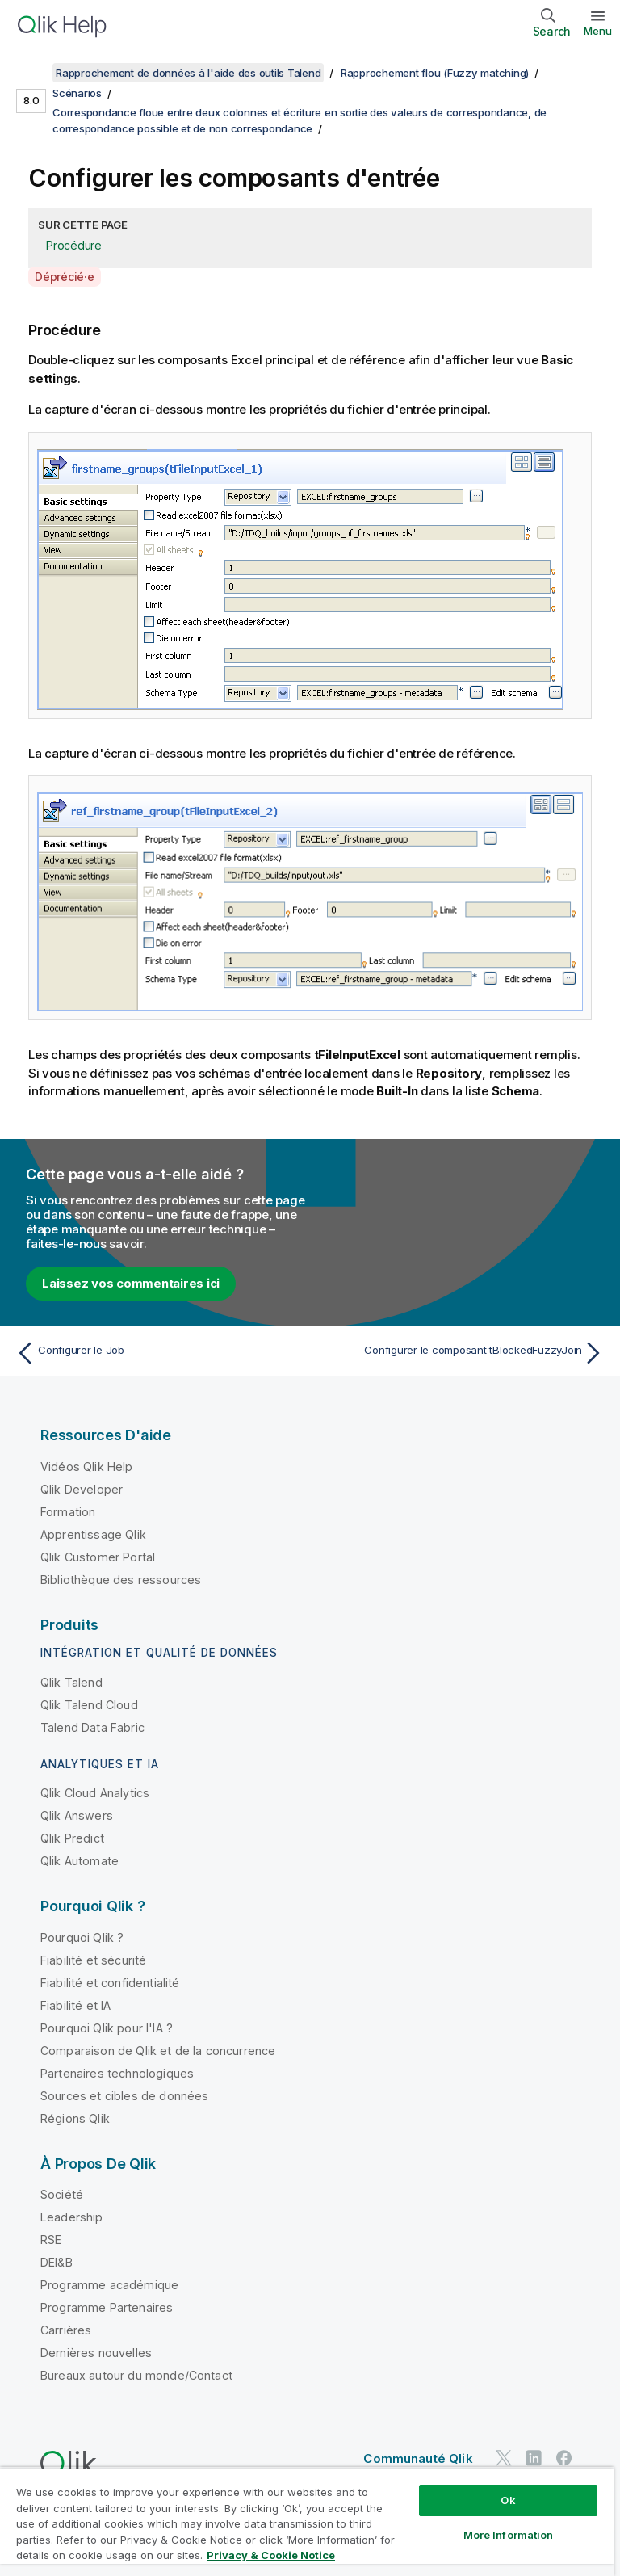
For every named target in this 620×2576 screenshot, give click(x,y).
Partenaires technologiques (117, 2073)
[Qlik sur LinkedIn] (534, 2457)
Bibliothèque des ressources (120, 1579)
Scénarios (77, 92)
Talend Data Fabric (92, 1727)
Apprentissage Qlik (93, 1534)
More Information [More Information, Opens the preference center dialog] (508, 2534)
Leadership (71, 2217)
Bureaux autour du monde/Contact (136, 2375)
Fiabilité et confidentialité (109, 1983)
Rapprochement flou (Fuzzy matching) (435, 72)
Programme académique (109, 2285)
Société (61, 2194)
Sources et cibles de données (124, 2096)
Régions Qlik (75, 2118)
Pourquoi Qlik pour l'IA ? (106, 2028)
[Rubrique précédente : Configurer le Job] (158, 1353)
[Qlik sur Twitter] (504, 2457)
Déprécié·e (64, 277)
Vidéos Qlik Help (86, 1466)
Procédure (74, 245)
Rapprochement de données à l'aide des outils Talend (188, 72)
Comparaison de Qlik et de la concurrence (157, 2050)
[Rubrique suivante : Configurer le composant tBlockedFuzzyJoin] (462, 1353)
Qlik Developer (81, 1489)
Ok (508, 2500)
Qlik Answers (76, 1815)
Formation (67, 1512)
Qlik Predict (72, 1838)
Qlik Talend (71, 1682)
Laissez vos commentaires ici (131, 1283)
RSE (50, 2239)
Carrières (65, 2330)
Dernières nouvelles (96, 2353)
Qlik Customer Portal (97, 1557)
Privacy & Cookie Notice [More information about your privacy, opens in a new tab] (271, 2555)
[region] (307, 2521)
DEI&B (56, 2262)
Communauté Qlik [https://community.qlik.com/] (417, 2458)
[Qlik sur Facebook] (564, 2457)
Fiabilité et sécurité (93, 1960)
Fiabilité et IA (75, 2005)
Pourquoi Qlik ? (82, 1937)
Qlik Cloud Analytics (94, 1793)
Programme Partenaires (106, 2307)
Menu (598, 30)
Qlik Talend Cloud (89, 1705)
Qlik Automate (79, 1861)
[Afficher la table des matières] (32, 72)
